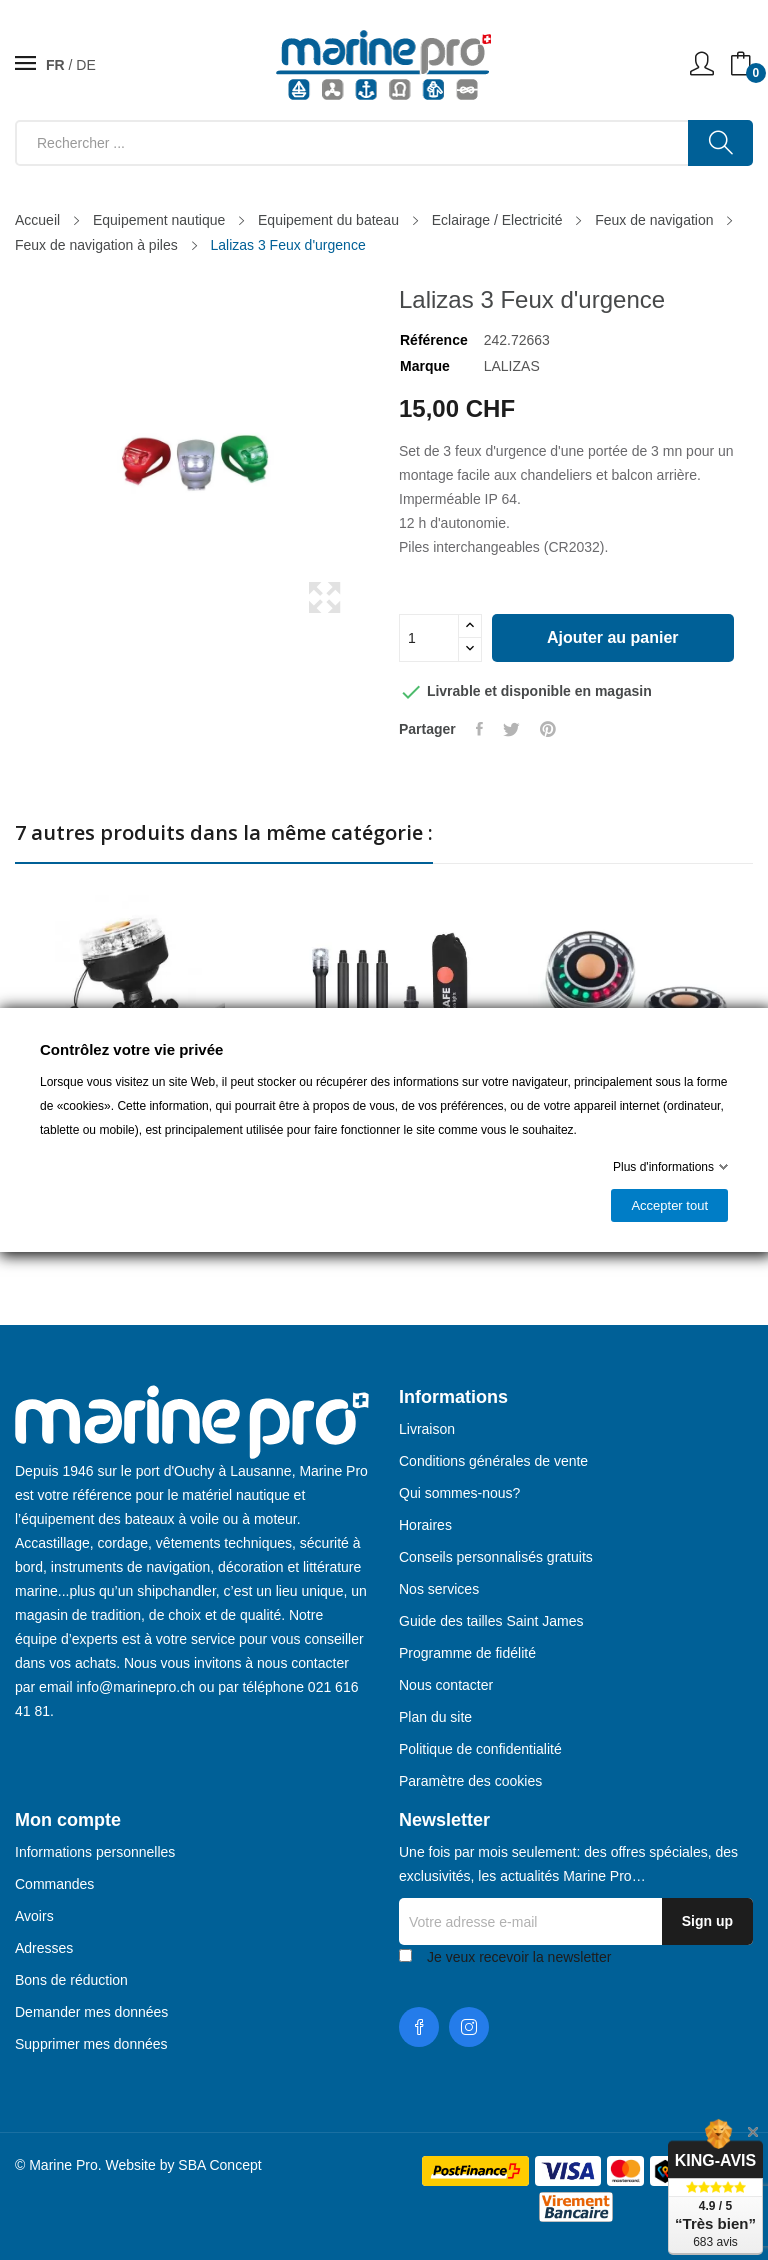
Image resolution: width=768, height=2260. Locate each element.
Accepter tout (669, 1205)
